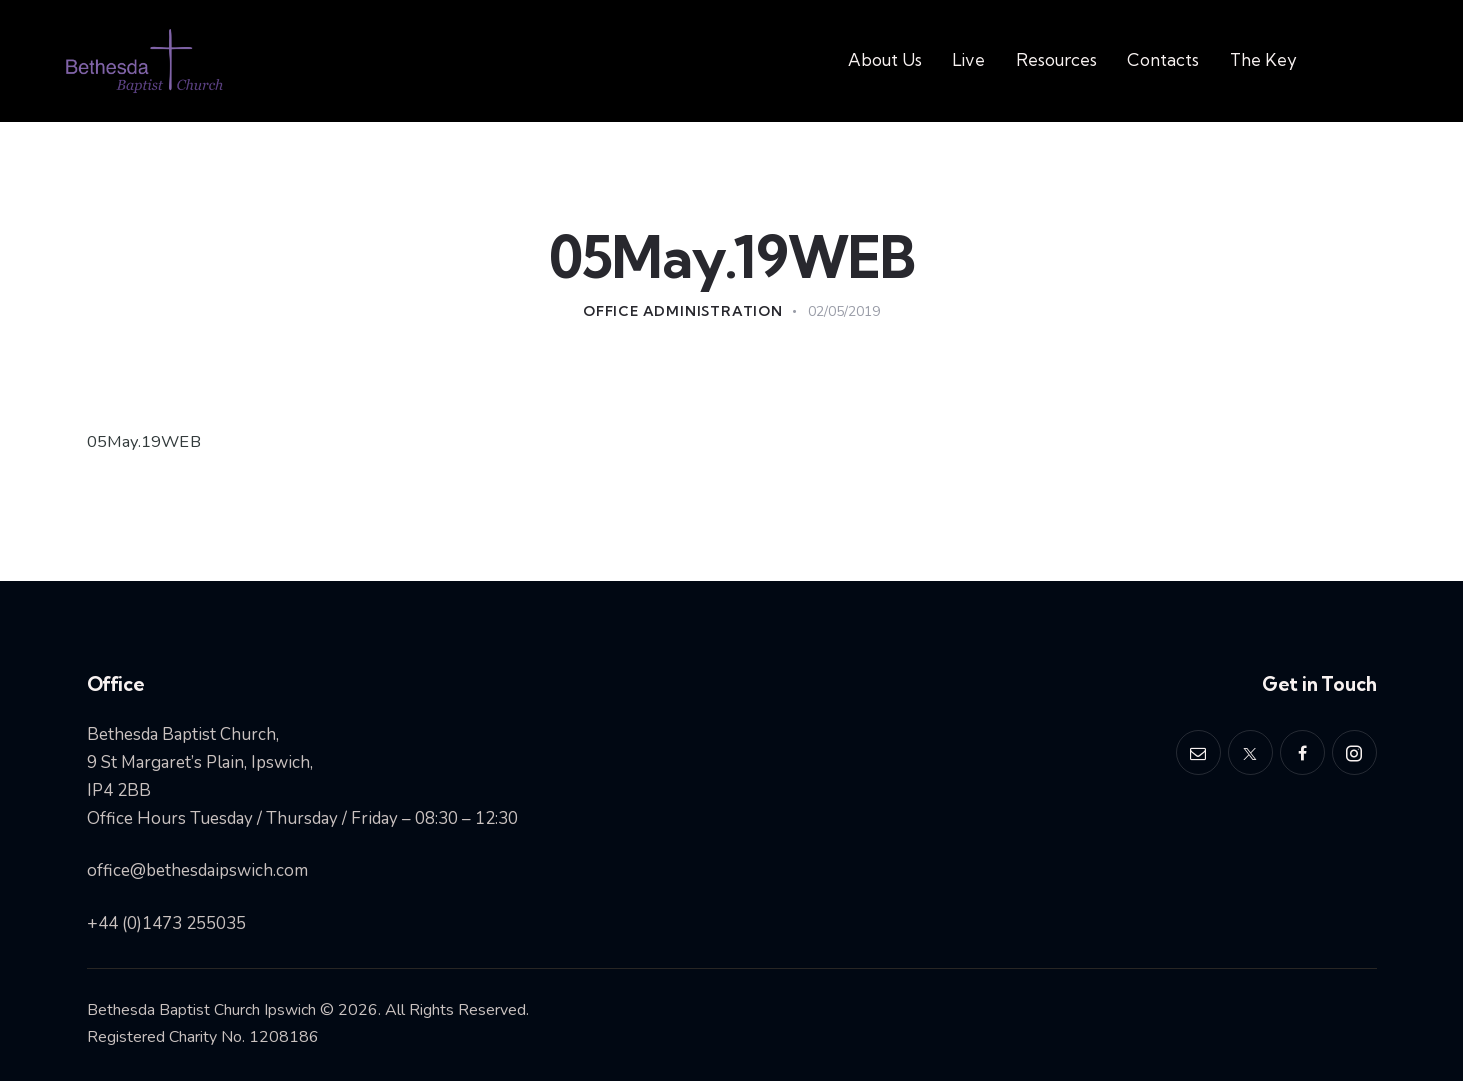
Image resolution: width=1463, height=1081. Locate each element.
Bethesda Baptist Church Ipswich (201, 1010)
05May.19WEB (145, 441)
